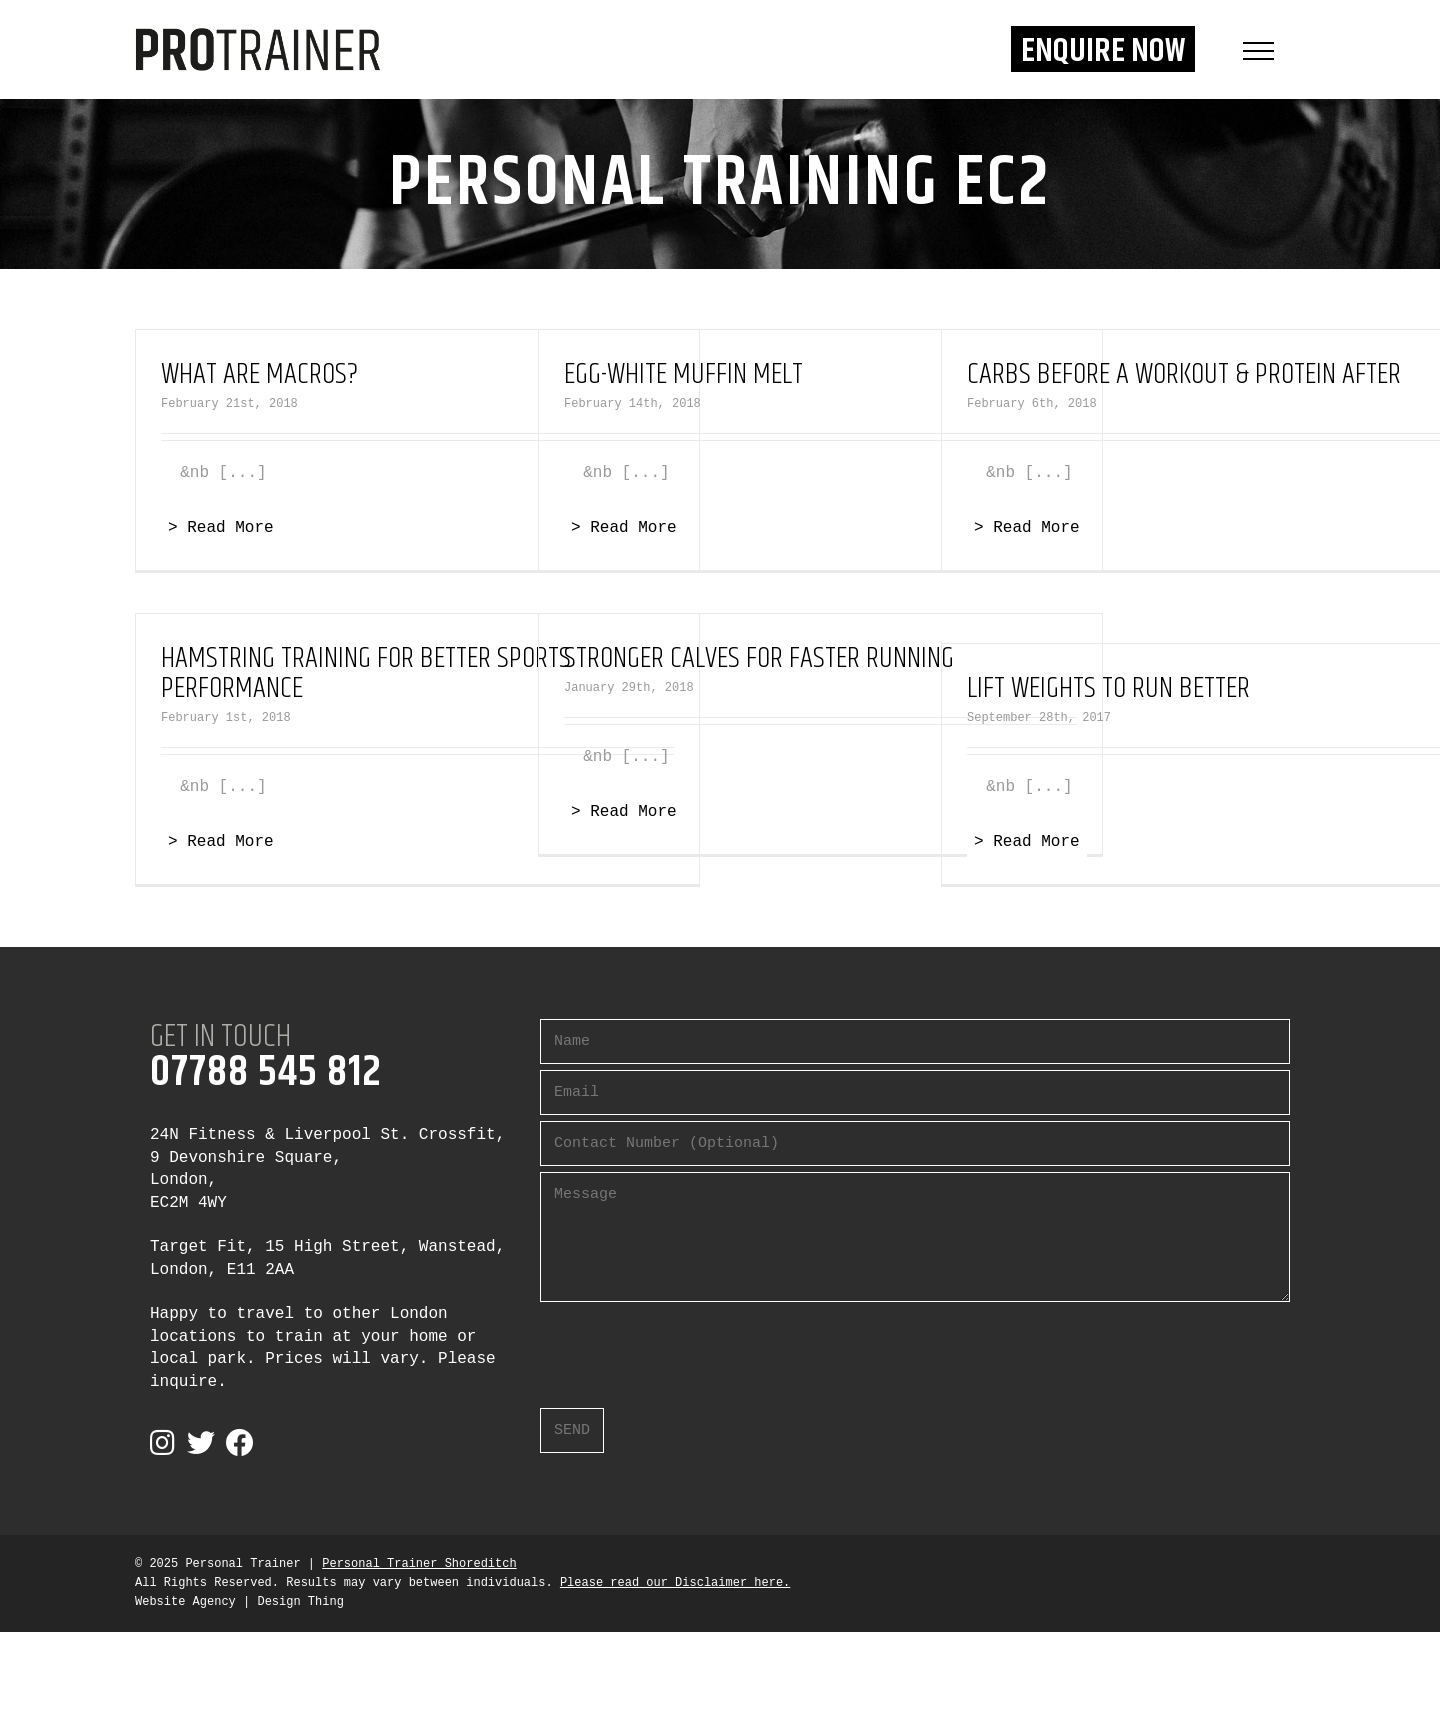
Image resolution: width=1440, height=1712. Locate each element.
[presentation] (692, 1347)
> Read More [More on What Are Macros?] (221, 528)
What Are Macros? (259, 374)
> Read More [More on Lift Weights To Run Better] (1027, 842)
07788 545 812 (266, 1073)
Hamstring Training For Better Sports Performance (366, 673)
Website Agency (185, 1602)
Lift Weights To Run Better (1108, 688)
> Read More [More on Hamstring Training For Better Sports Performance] (221, 842)
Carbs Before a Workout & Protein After (1184, 374)
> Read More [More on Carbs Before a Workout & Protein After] (1027, 528)
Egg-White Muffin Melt (683, 374)
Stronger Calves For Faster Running (759, 658)
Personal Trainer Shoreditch (419, 1564)
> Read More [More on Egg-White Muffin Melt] (624, 528)
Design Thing (300, 1602)
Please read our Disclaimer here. (675, 1583)
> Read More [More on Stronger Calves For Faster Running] (624, 812)
